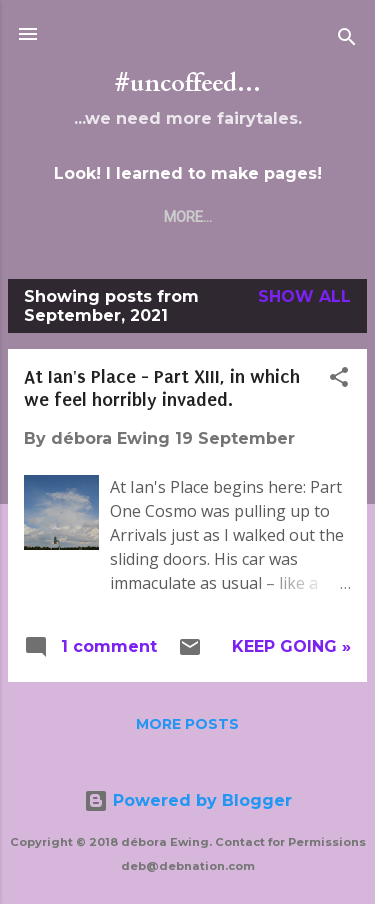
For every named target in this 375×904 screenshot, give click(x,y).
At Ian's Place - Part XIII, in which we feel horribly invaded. (162, 388)
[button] (339, 380)
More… (188, 217)
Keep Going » (291, 646)
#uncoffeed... (188, 83)
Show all (304, 296)
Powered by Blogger (188, 800)
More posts (187, 724)
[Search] (347, 40)
